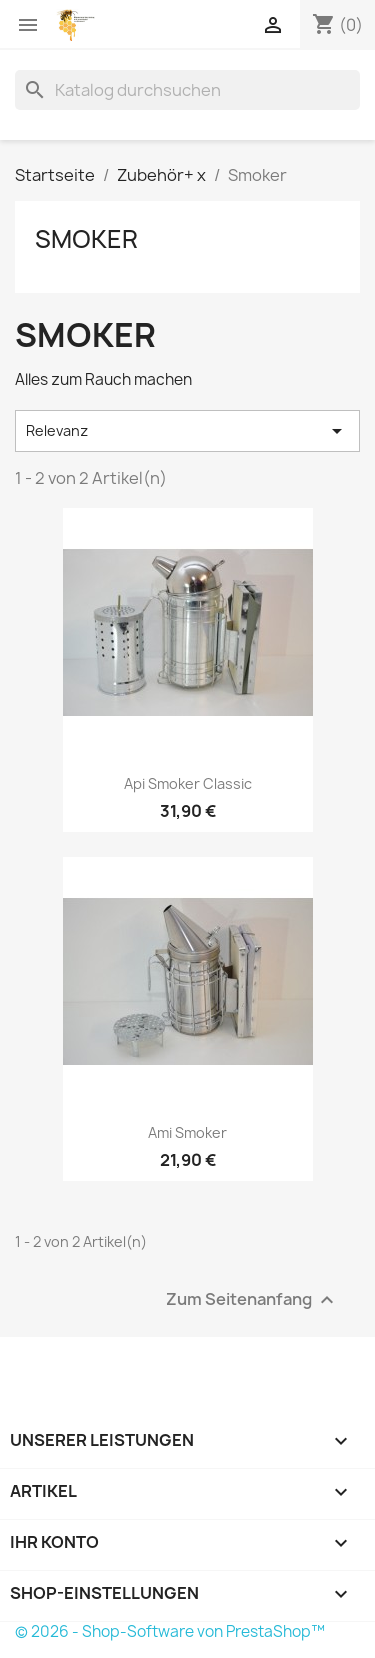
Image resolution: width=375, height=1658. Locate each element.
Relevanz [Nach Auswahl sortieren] (187, 431)
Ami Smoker (187, 1132)
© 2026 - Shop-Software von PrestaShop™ (170, 1631)
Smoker (86, 239)
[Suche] (187, 90)
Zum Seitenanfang (252, 1299)
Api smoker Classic (188, 783)
